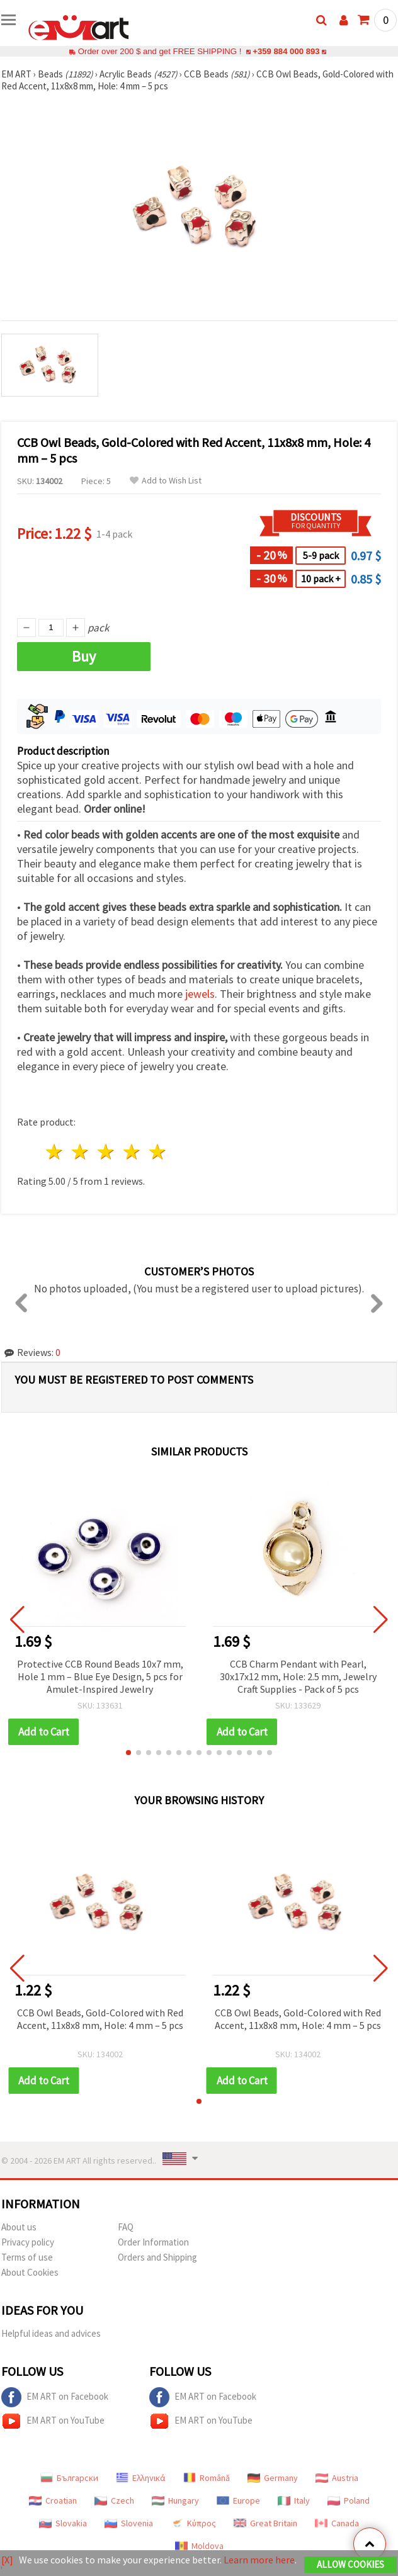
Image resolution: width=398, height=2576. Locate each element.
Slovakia (63, 2523)
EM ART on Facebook (54, 2397)
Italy (294, 2500)
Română (206, 2477)
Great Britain (265, 2523)
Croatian (53, 2500)
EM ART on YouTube (53, 2421)
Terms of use (27, 2257)
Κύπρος (193, 2523)
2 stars (81, 1152)
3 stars (107, 1152)
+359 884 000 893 (286, 51)
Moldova (199, 2545)
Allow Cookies (350, 2564)
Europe (238, 2500)
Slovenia (129, 2523)
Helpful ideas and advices (51, 2333)
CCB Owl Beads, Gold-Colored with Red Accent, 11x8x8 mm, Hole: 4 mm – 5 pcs (100, 2018)
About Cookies (30, 2272)
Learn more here (259, 2559)
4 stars (132, 1152)
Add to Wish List (166, 480)
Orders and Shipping (157, 2257)
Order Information (153, 2242)
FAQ (126, 2227)
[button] (128, 1752)
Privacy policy (27, 2242)
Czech (114, 2500)
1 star (55, 1152)
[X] (7, 2559)
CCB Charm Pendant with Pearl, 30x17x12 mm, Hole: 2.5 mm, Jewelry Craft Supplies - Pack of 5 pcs (298, 1676)
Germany (272, 2477)
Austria (337, 2477)
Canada (337, 2523)
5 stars (158, 1152)
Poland (348, 2500)
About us (19, 2227)
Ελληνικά (141, 2477)
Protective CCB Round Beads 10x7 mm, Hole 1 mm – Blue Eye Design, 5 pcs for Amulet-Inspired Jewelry (100, 1676)
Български (69, 2477)
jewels (200, 993)
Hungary (175, 2500)
